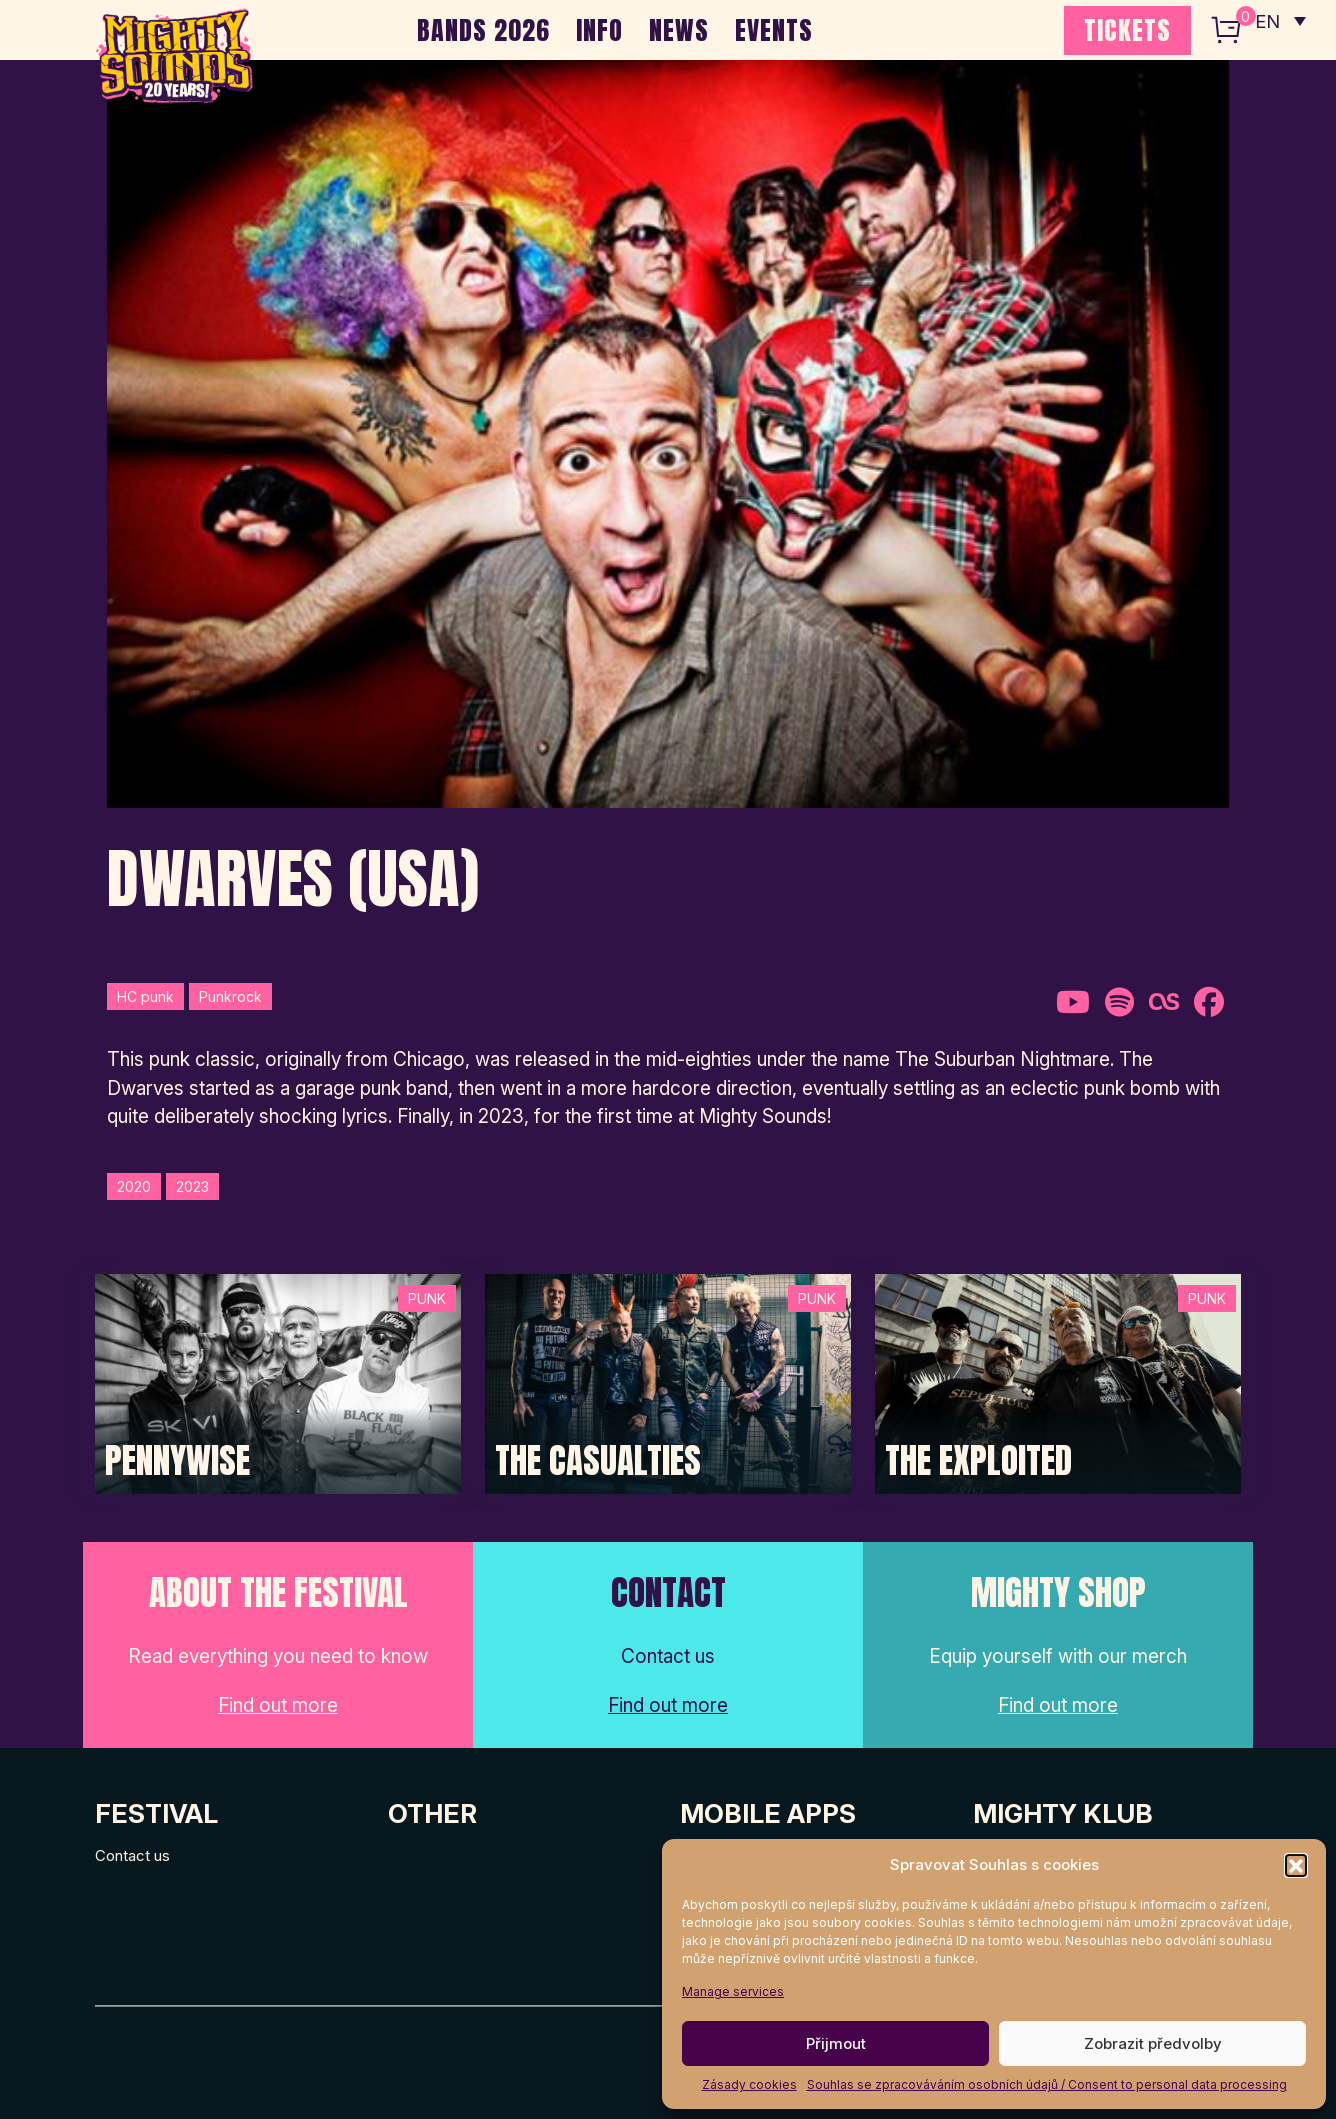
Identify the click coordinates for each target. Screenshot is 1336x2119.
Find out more (278, 1705)
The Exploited (978, 1461)
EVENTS (774, 30)
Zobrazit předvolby (1153, 2043)
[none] (1279, 20)
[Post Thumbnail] (278, 1382)
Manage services (733, 1991)
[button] (1296, 1865)
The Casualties (598, 1461)
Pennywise (177, 1461)
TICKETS (1127, 30)
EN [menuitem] (1266, 20)
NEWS (679, 30)
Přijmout (836, 2043)
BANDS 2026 (483, 30)
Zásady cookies (749, 2084)
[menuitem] (1279, 20)
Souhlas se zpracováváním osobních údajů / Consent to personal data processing (1047, 2084)
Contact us (132, 1855)
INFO (599, 30)
